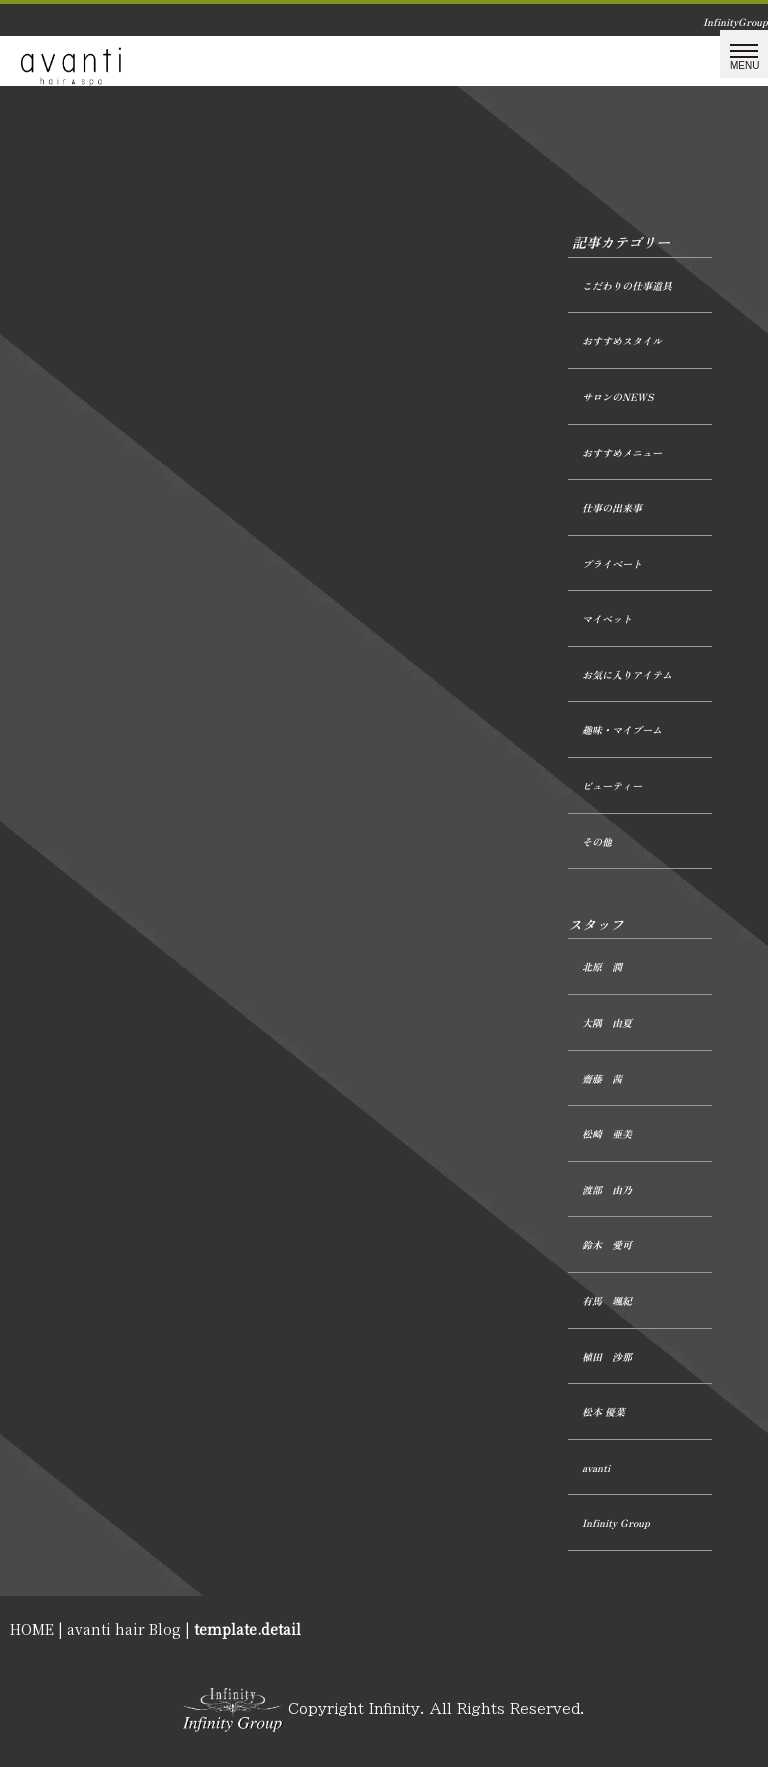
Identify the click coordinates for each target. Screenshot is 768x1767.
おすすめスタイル (622, 340)
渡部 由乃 (607, 1189)
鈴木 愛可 (607, 1244)
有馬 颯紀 (607, 1300)
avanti (596, 1467)
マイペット (607, 618)
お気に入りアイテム (627, 674)
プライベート (612, 563)
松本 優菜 (603, 1411)
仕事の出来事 (612, 507)
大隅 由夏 (607, 1022)
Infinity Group (616, 1522)
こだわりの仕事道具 (627, 285)
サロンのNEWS (617, 396)
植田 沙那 (607, 1356)
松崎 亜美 (607, 1133)
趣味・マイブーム (622, 729)
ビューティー (612, 785)
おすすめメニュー (622, 452)
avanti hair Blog (124, 1629)
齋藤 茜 (602, 1078)
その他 (597, 841)
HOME (32, 1629)
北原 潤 (602, 966)
